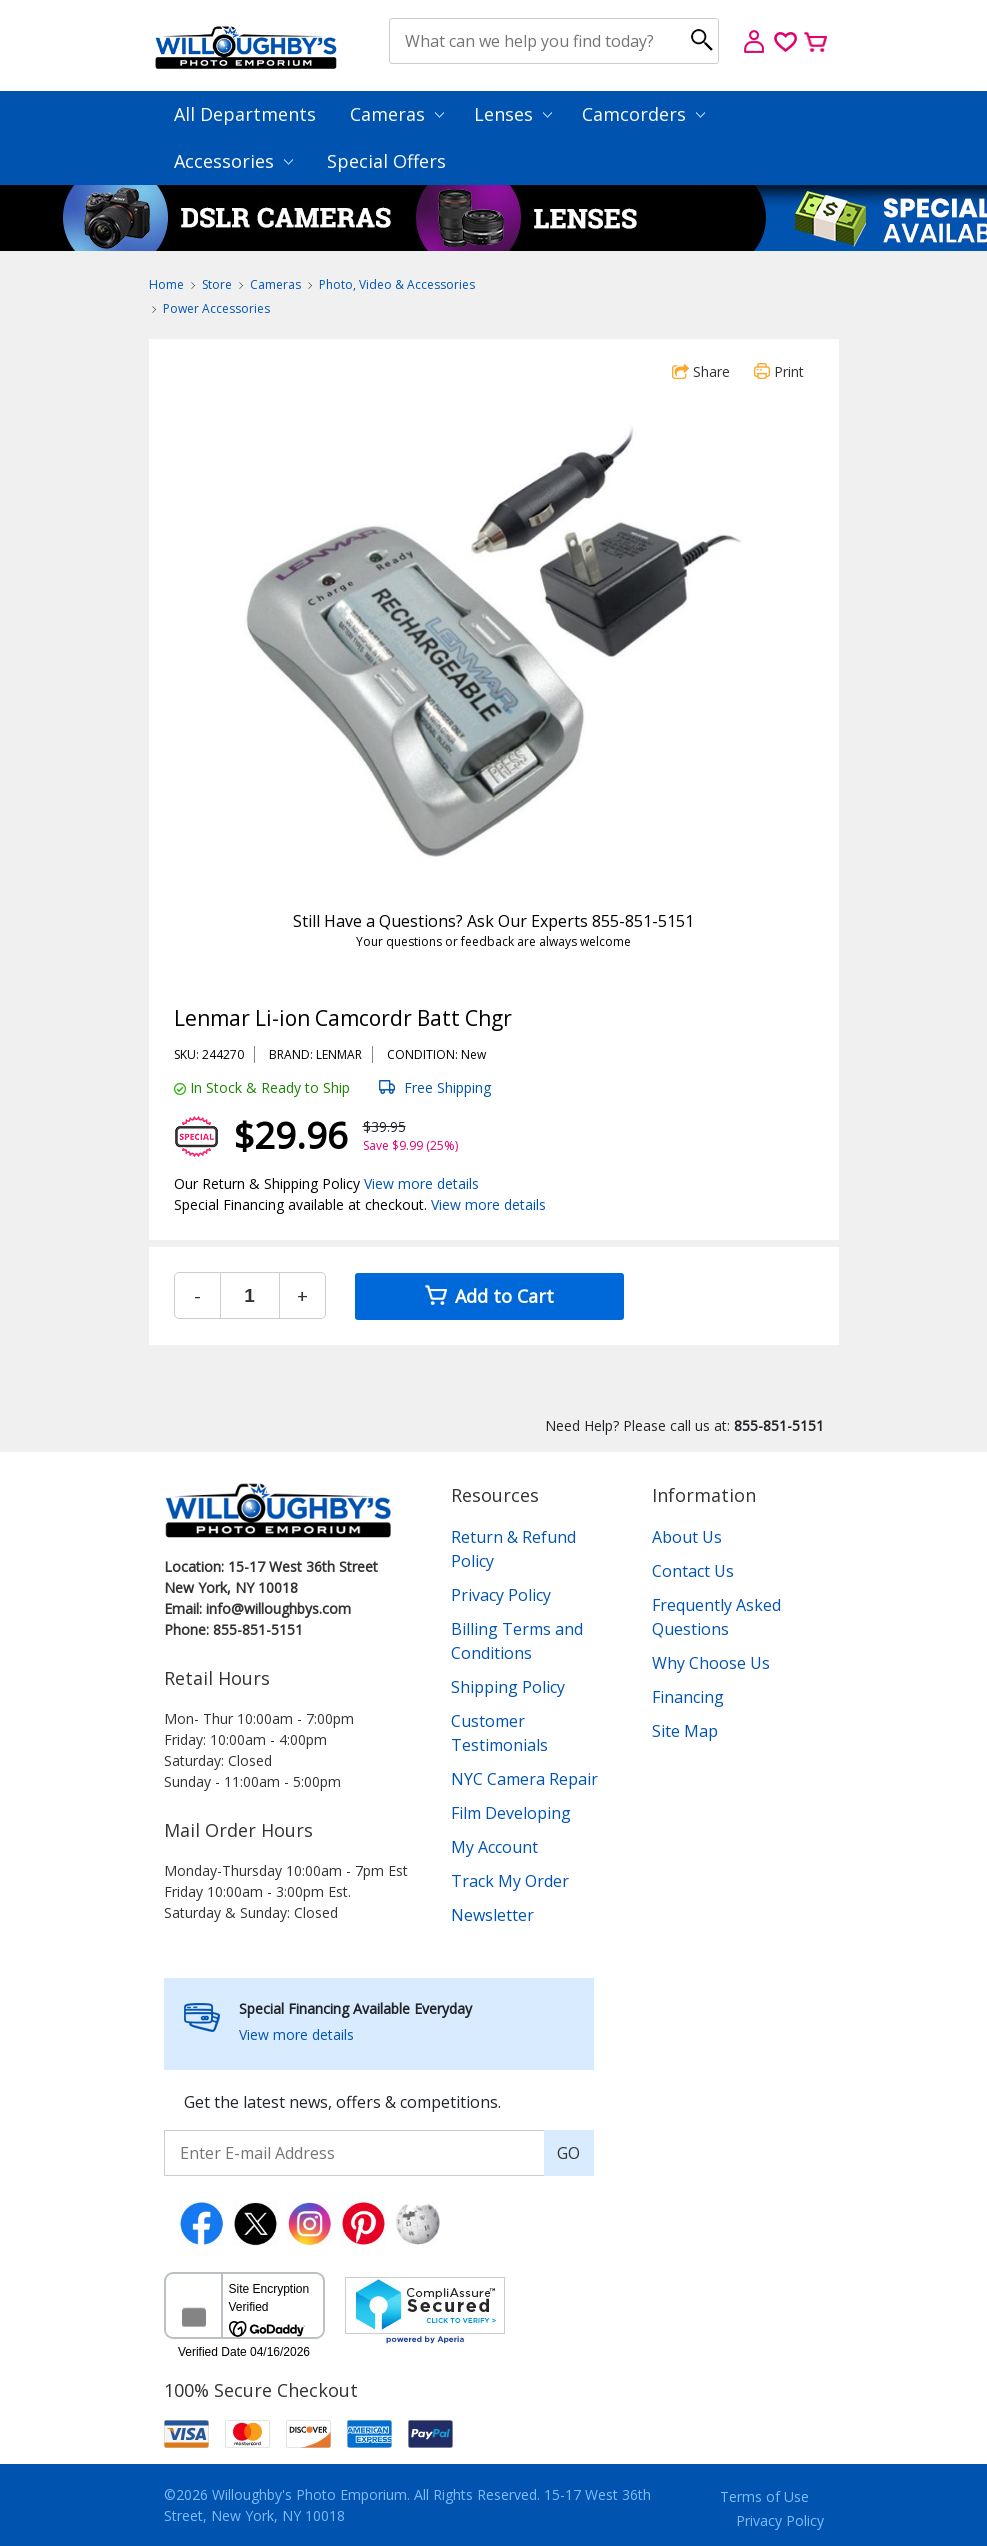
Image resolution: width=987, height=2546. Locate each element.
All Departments (245, 114)
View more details (421, 1183)
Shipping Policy (508, 1687)
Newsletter (492, 1915)
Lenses (513, 114)
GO (568, 2153)
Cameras (397, 114)
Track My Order (510, 1881)
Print (779, 371)
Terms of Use (764, 2496)
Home (166, 284)
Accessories (233, 161)
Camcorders (643, 114)
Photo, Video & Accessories (397, 284)
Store (217, 284)
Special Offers (386, 161)
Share (701, 371)
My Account (494, 1847)
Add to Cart (489, 1296)
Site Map (685, 1731)
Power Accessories (216, 308)
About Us (687, 1537)
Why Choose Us (711, 1663)
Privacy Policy (501, 1595)
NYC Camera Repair (524, 1779)
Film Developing (511, 1813)
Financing (688, 1697)
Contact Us (693, 1571)
